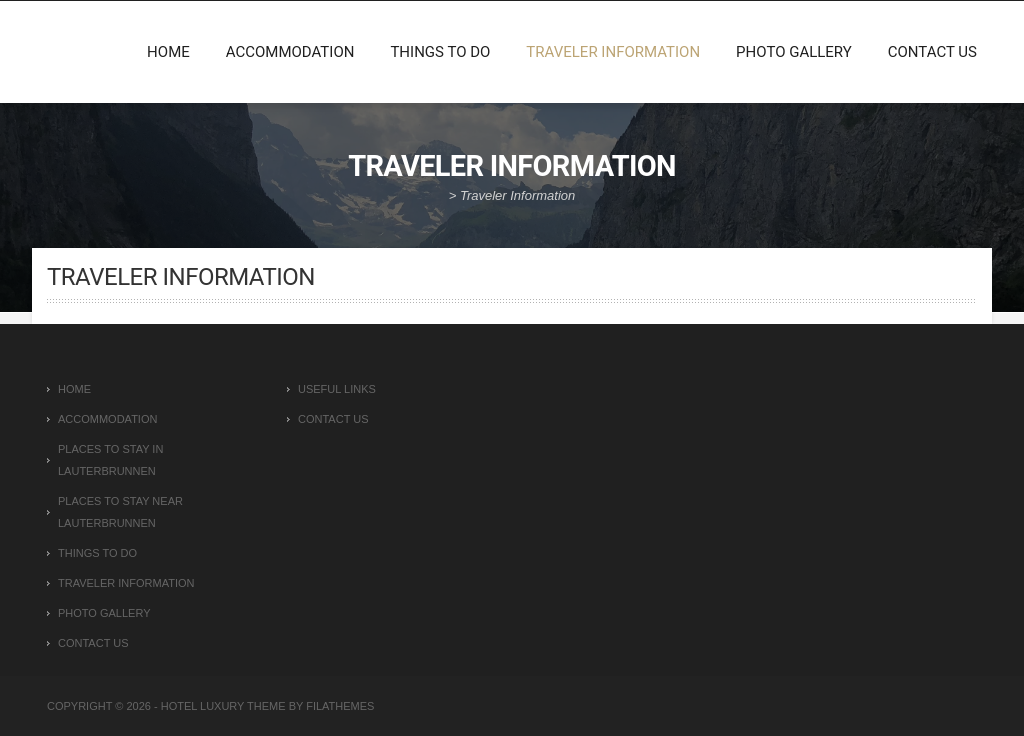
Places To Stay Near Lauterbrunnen (120, 512)
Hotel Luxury (203, 706)
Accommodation (290, 52)
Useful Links (337, 389)
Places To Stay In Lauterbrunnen (110, 460)
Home (168, 52)
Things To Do (440, 52)
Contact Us (932, 52)
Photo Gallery (794, 52)
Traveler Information (613, 52)
